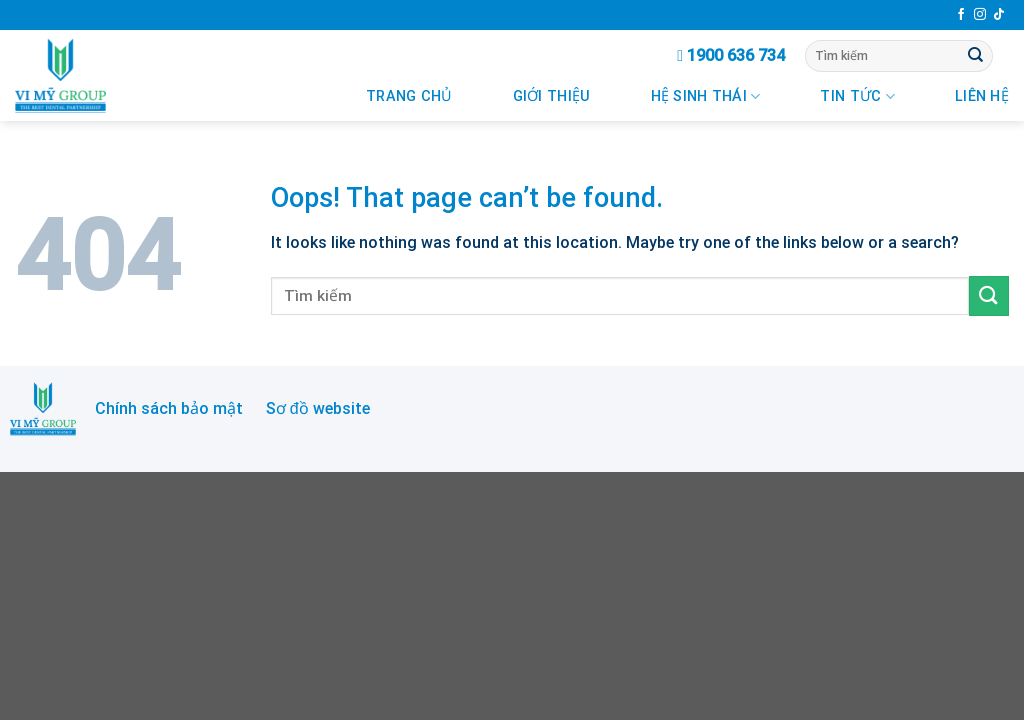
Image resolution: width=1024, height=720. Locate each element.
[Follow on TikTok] (999, 15)
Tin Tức (857, 96)
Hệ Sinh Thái (706, 96)
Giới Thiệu (552, 96)
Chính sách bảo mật (169, 408)
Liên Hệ (982, 96)
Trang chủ (409, 96)
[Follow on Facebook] (961, 15)
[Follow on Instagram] (980, 15)
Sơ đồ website (318, 408)
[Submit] (976, 56)
